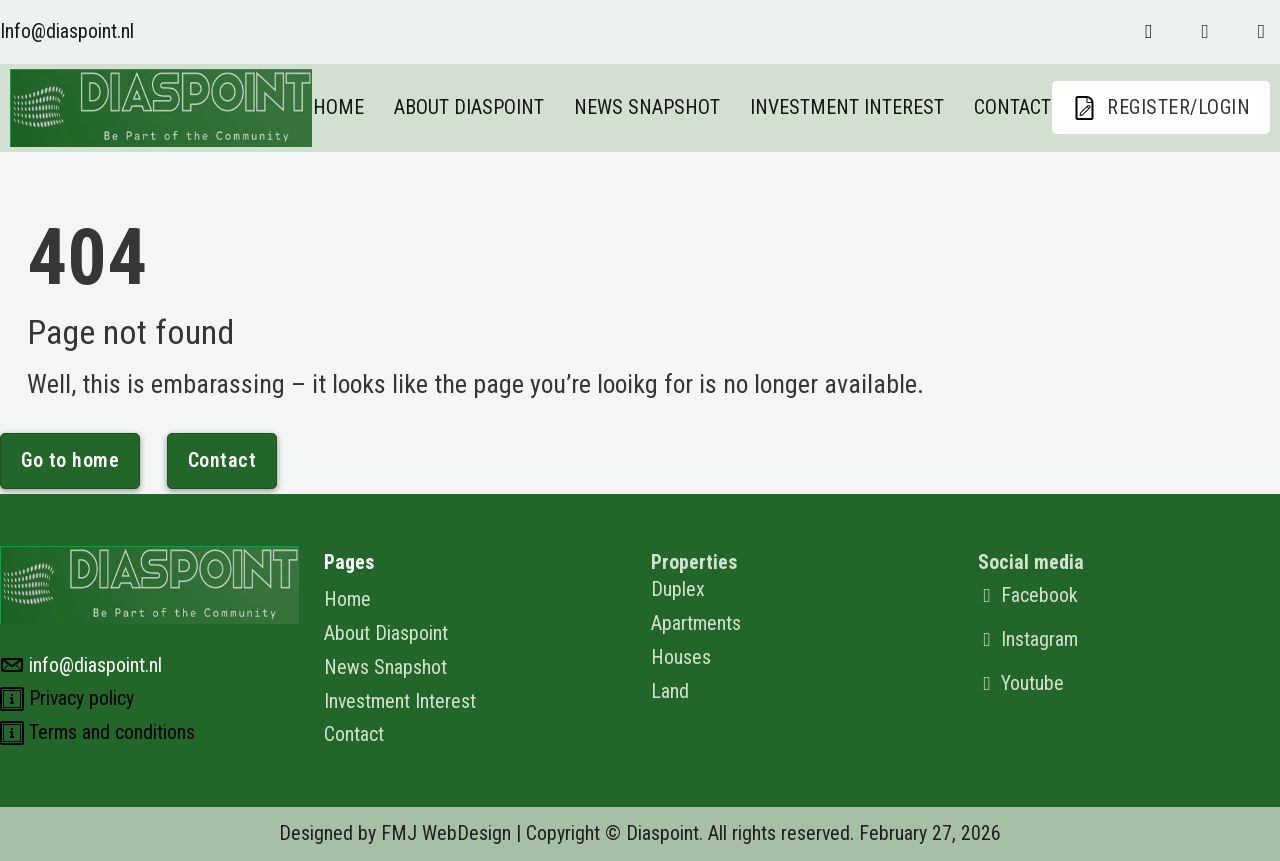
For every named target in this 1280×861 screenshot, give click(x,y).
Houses (681, 657)
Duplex (678, 589)
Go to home (70, 460)
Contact (1012, 107)
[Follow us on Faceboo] (1148, 32)
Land (670, 691)
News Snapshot (647, 107)
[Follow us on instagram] (1204, 32)
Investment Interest (847, 107)
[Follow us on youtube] (1261, 32)
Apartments (696, 623)
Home (338, 107)
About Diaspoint (469, 107)
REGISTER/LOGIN (1161, 108)
